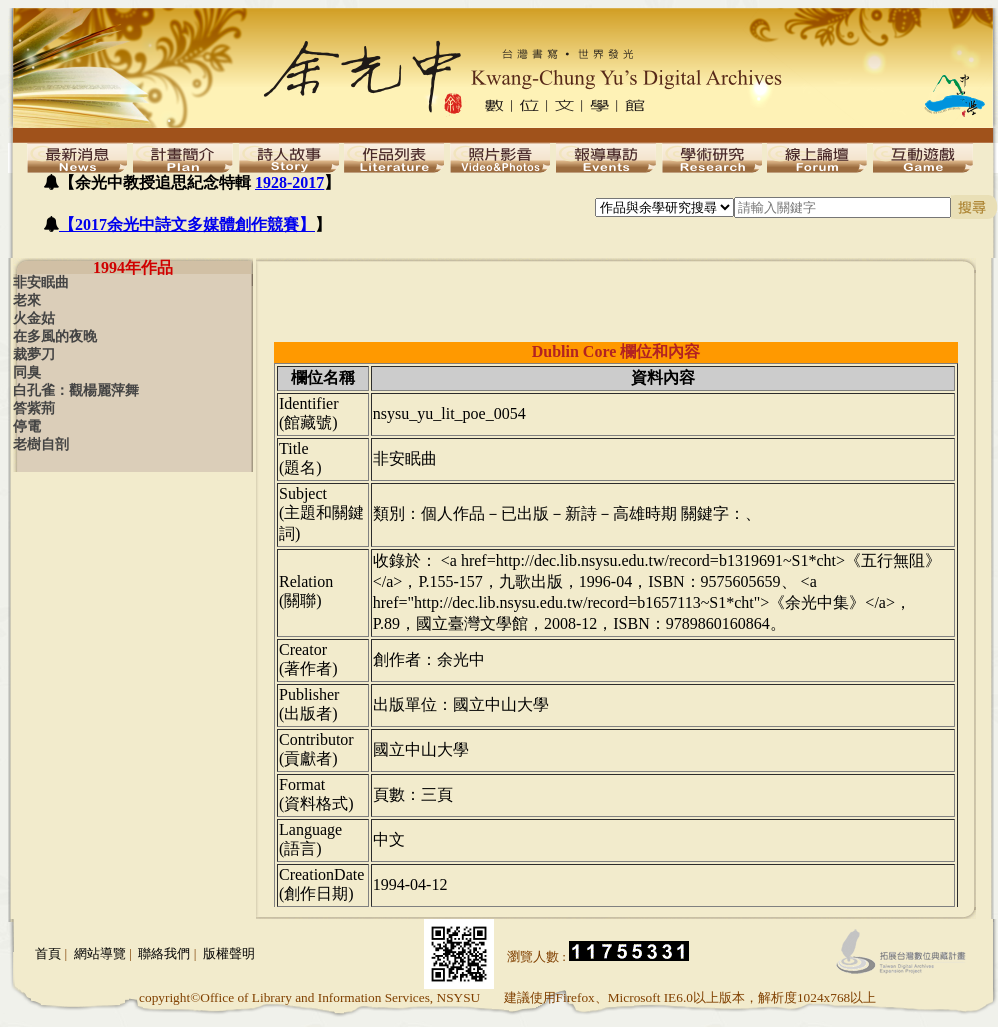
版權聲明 (229, 953)
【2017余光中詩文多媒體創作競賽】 (187, 224)
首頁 (48, 953)
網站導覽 (100, 953)
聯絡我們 (164, 953)
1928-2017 (289, 182)
